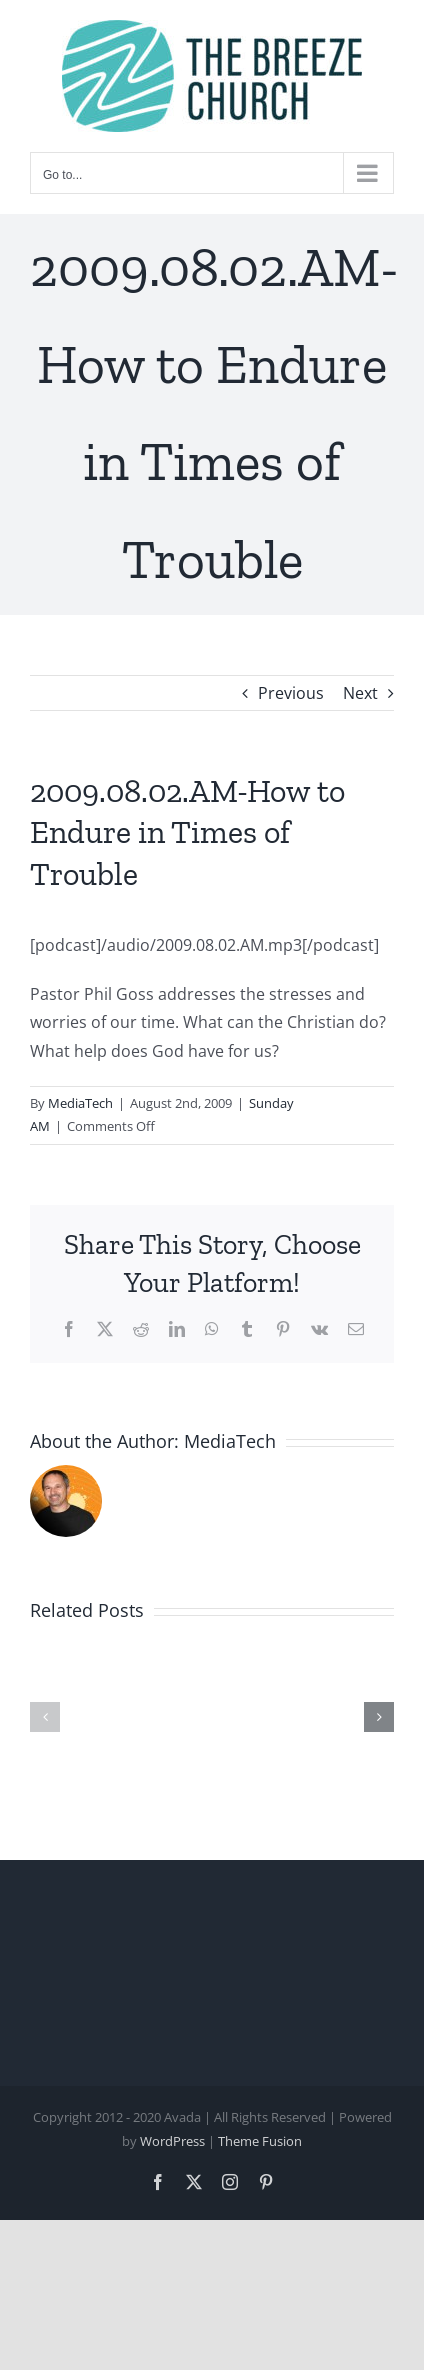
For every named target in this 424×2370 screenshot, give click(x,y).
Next (360, 693)
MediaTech (80, 1103)
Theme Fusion (260, 2141)
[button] (45, 1717)
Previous (291, 693)
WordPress (172, 2141)
